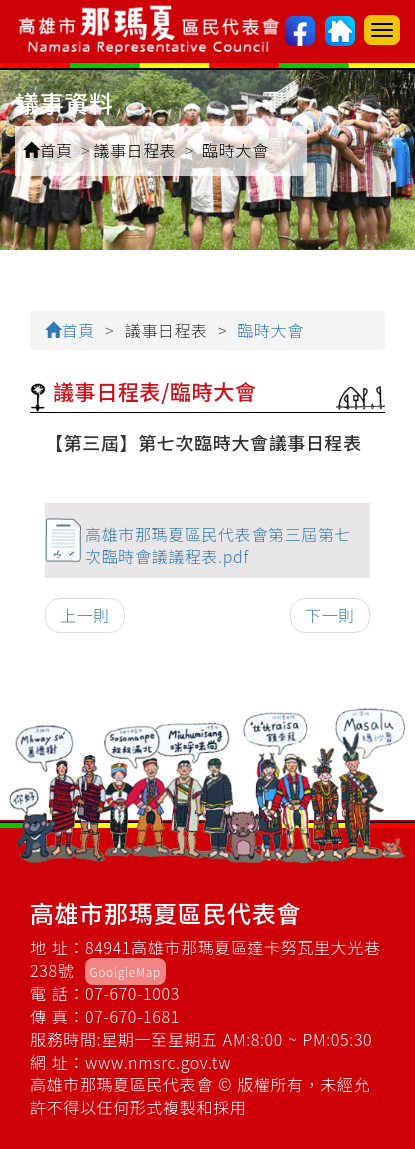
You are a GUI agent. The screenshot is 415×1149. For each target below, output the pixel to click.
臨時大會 (235, 150)
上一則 (85, 615)
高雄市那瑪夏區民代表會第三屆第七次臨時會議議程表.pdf (218, 545)
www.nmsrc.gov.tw (158, 1062)
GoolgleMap (125, 971)
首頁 (48, 150)
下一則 (330, 615)
